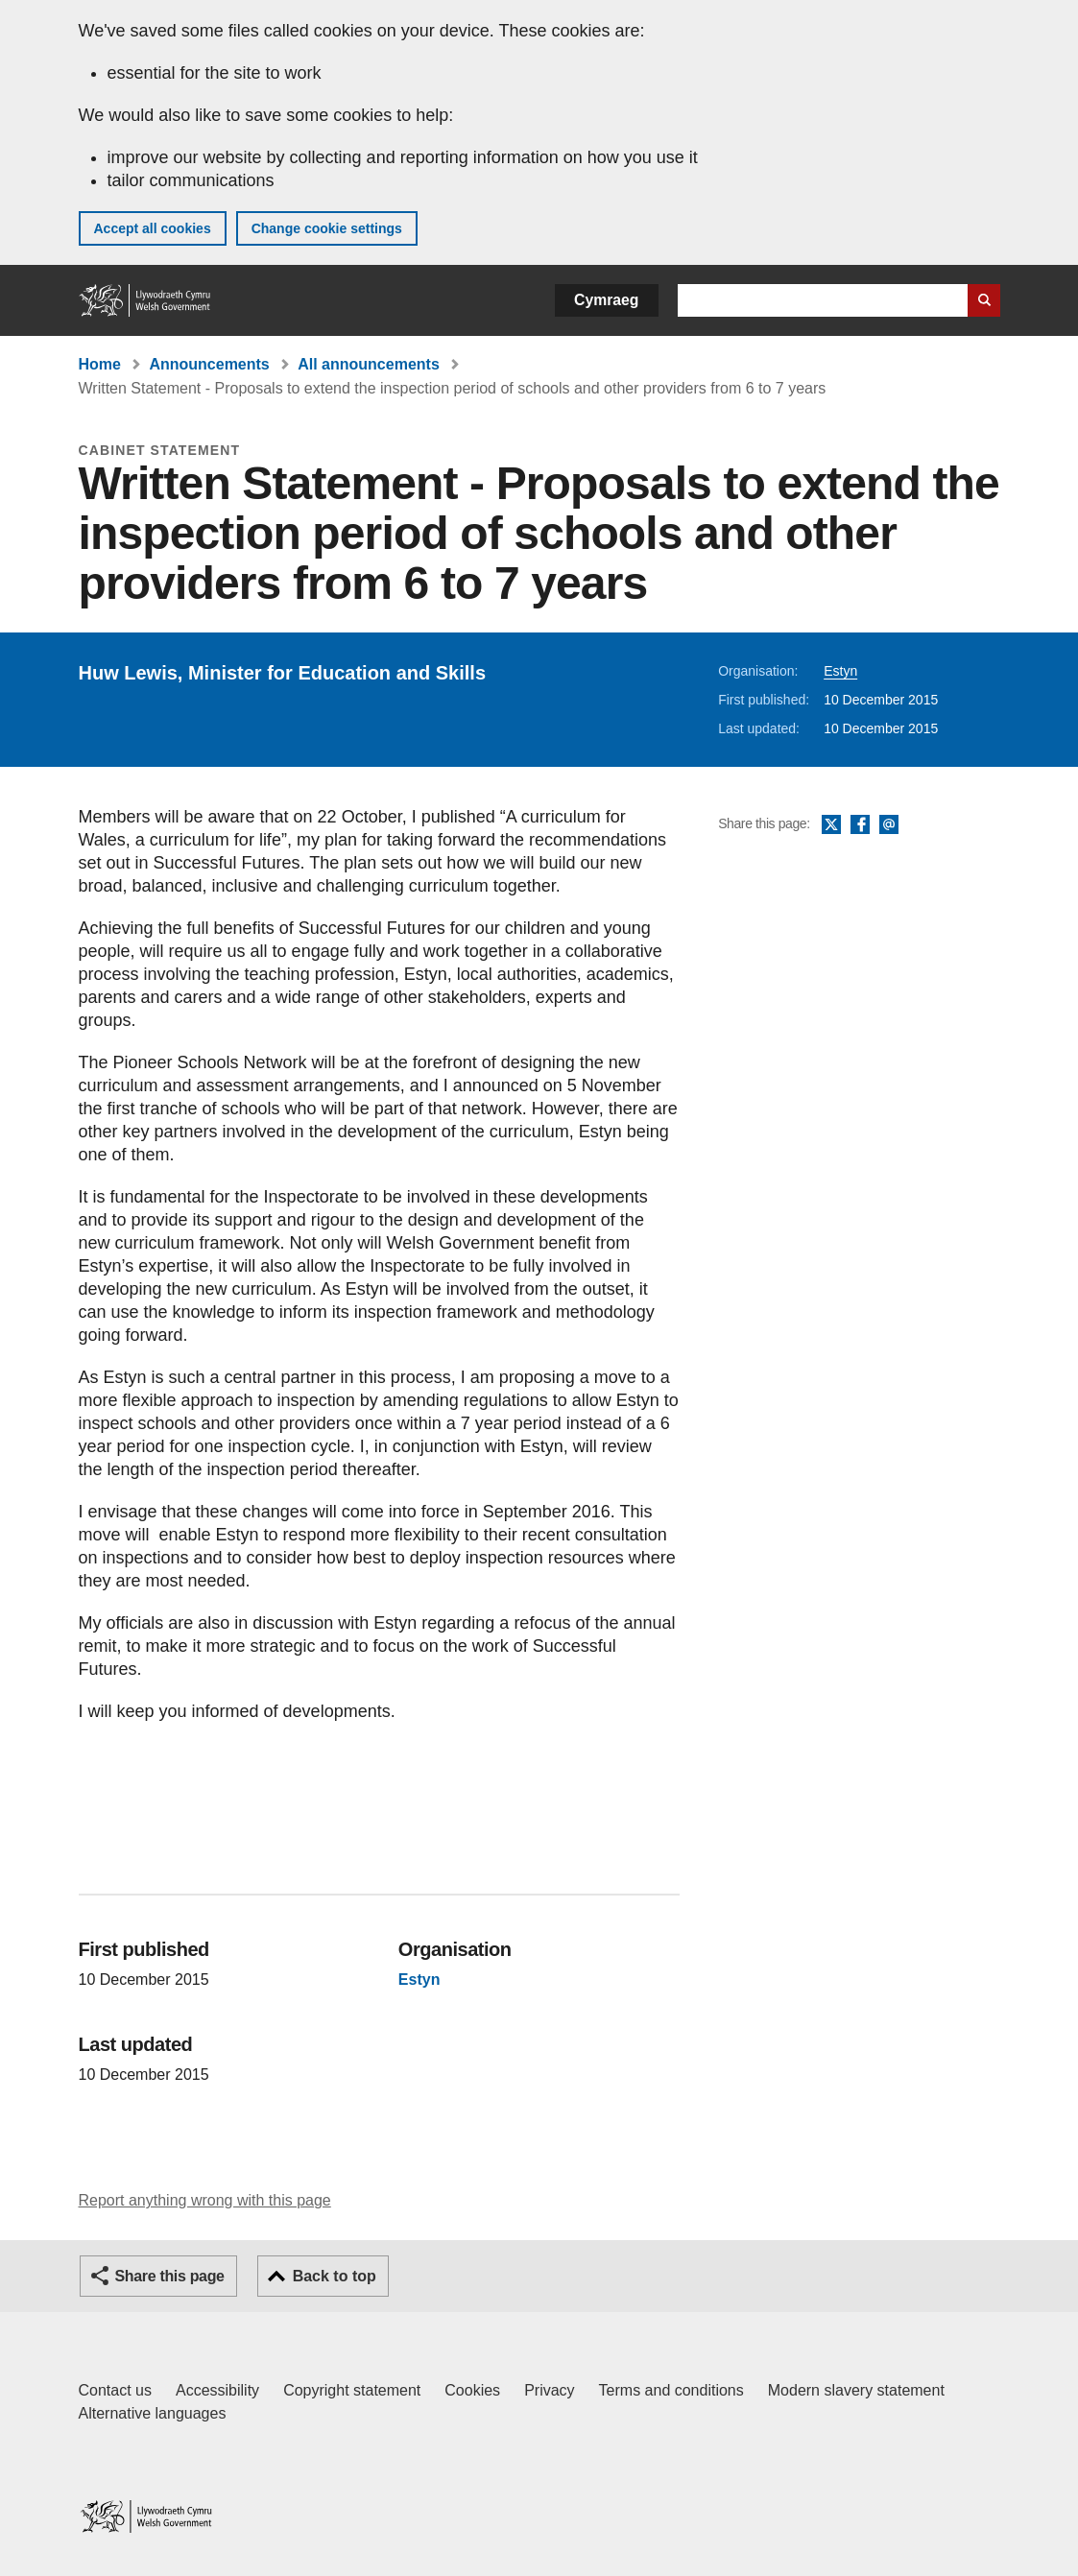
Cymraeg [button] (606, 300)
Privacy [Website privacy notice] (549, 2390)
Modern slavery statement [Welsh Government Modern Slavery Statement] (856, 2390)
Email (888, 825)
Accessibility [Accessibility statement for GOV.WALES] (217, 2390)
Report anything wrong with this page (205, 2200)
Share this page (170, 2276)
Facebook (860, 825)
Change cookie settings (327, 228)
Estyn (840, 671)
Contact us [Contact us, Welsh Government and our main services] (115, 2390)
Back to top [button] (334, 2276)
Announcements (209, 364)
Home (100, 364)
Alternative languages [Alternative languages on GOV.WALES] (153, 2413)
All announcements (369, 364)
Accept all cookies (152, 228)
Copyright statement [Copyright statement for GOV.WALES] (351, 2390)
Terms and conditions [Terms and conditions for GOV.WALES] (671, 2390)
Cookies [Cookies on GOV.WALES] (472, 2390)
